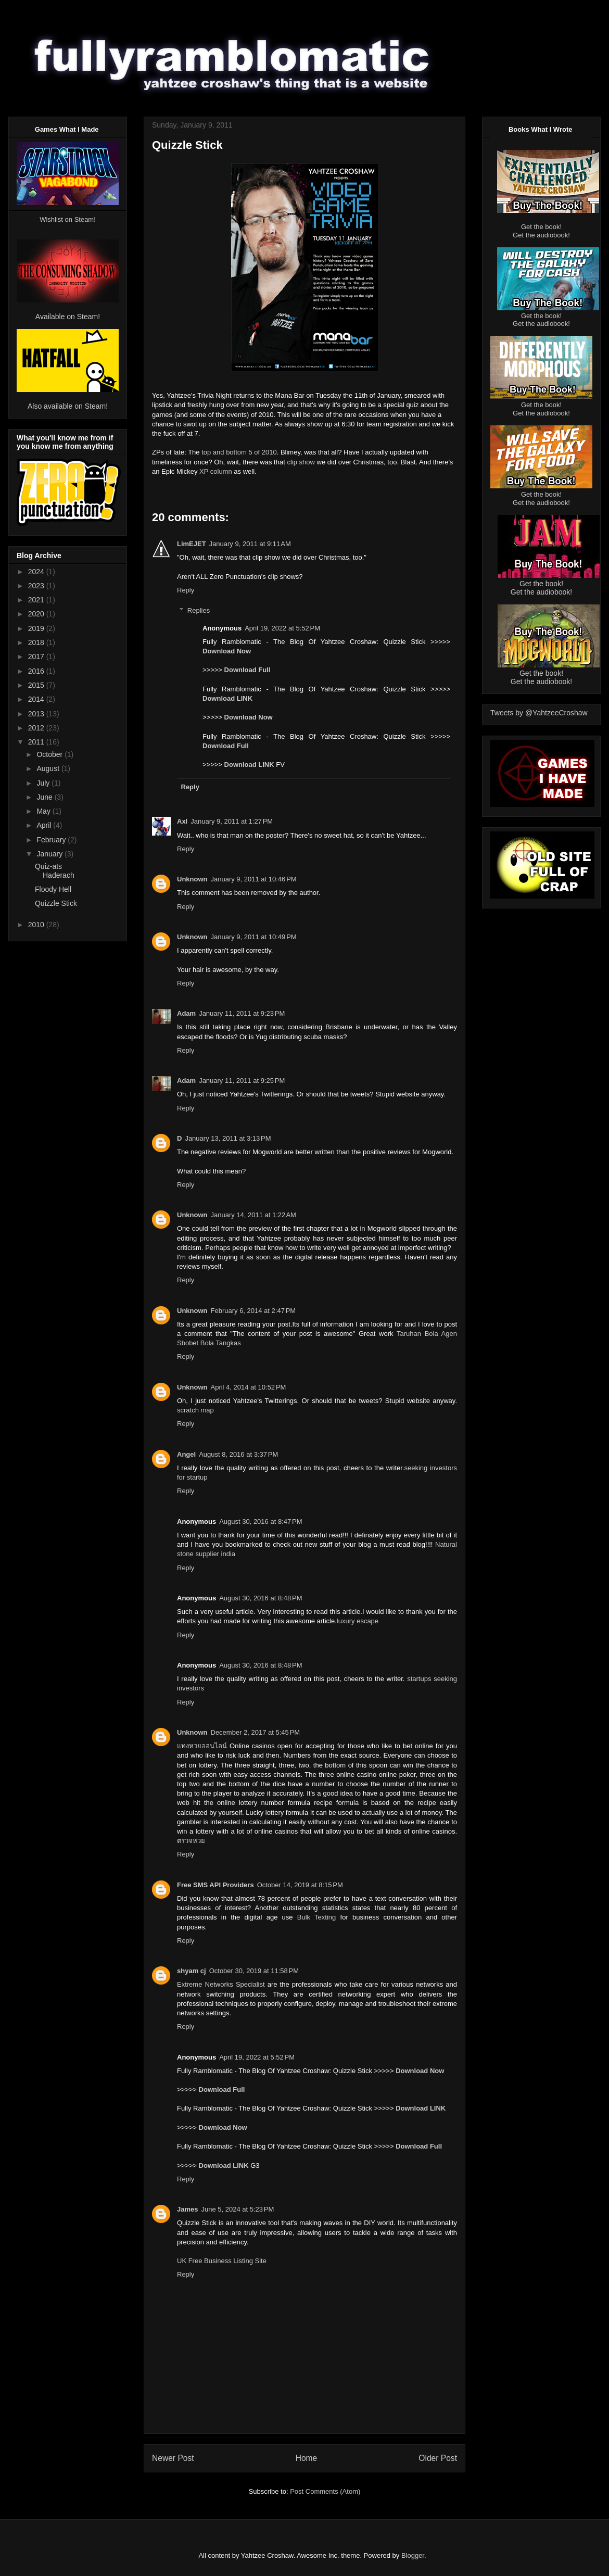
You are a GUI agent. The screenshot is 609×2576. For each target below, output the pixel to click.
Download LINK (227, 698)
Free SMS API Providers (215, 1885)
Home (307, 2458)
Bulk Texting (316, 1917)
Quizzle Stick (56, 903)
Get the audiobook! (541, 235)
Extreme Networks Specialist (221, 1984)
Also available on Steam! (68, 406)
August (48, 768)
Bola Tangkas (220, 1343)
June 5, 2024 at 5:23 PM (237, 2209)
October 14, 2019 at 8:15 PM (300, 1885)
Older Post (437, 2458)
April (44, 825)
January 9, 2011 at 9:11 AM (250, 544)
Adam (186, 1013)
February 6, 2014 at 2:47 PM (253, 1311)
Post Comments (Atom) (325, 2491)
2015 (37, 685)
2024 (37, 571)
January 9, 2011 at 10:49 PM (254, 937)
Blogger (412, 2555)
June (45, 797)
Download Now (226, 651)
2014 (37, 699)
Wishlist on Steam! (68, 219)
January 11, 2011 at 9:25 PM (242, 1080)
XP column (215, 471)
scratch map (195, 1410)
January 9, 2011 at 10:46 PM (254, 879)
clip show (300, 462)
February (52, 840)
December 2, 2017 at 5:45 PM (255, 1732)
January (50, 854)
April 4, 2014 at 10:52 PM (248, 1387)
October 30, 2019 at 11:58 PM (254, 1971)
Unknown (192, 879)
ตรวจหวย (191, 1841)
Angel (186, 1454)
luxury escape (357, 1621)
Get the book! (541, 227)
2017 (37, 656)
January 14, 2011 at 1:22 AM (253, 1215)
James (187, 2209)
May (44, 811)
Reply (185, 590)
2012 (37, 728)
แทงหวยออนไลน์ (202, 1746)
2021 (37, 600)
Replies (198, 610)
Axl (182, 821)
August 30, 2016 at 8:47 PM (260, 1521)
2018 (37, 642)
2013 (37, 714)
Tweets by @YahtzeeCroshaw (539, 713)
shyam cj (191, 1971)
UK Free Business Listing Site (222, 2261)
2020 (37, 614)
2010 (37, 924)
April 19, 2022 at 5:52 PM (282, 628)
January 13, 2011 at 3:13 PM (228, 1138)
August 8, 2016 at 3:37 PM (238, 1454)
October (50, 754)
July (44, 783)
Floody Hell (53, 889)
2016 (37, 671)
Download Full (247, 670)
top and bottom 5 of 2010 (239, 452)
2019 (37, 628)
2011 (37, 742)
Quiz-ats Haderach (54, 870)
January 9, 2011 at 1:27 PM (232, 821)
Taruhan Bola (417, 1333)
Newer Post (173, 2458)
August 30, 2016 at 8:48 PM (260, 1598)
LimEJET (191, 544)
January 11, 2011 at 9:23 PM (242, 1013)
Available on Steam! (67, 316)
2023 (37, 586)
